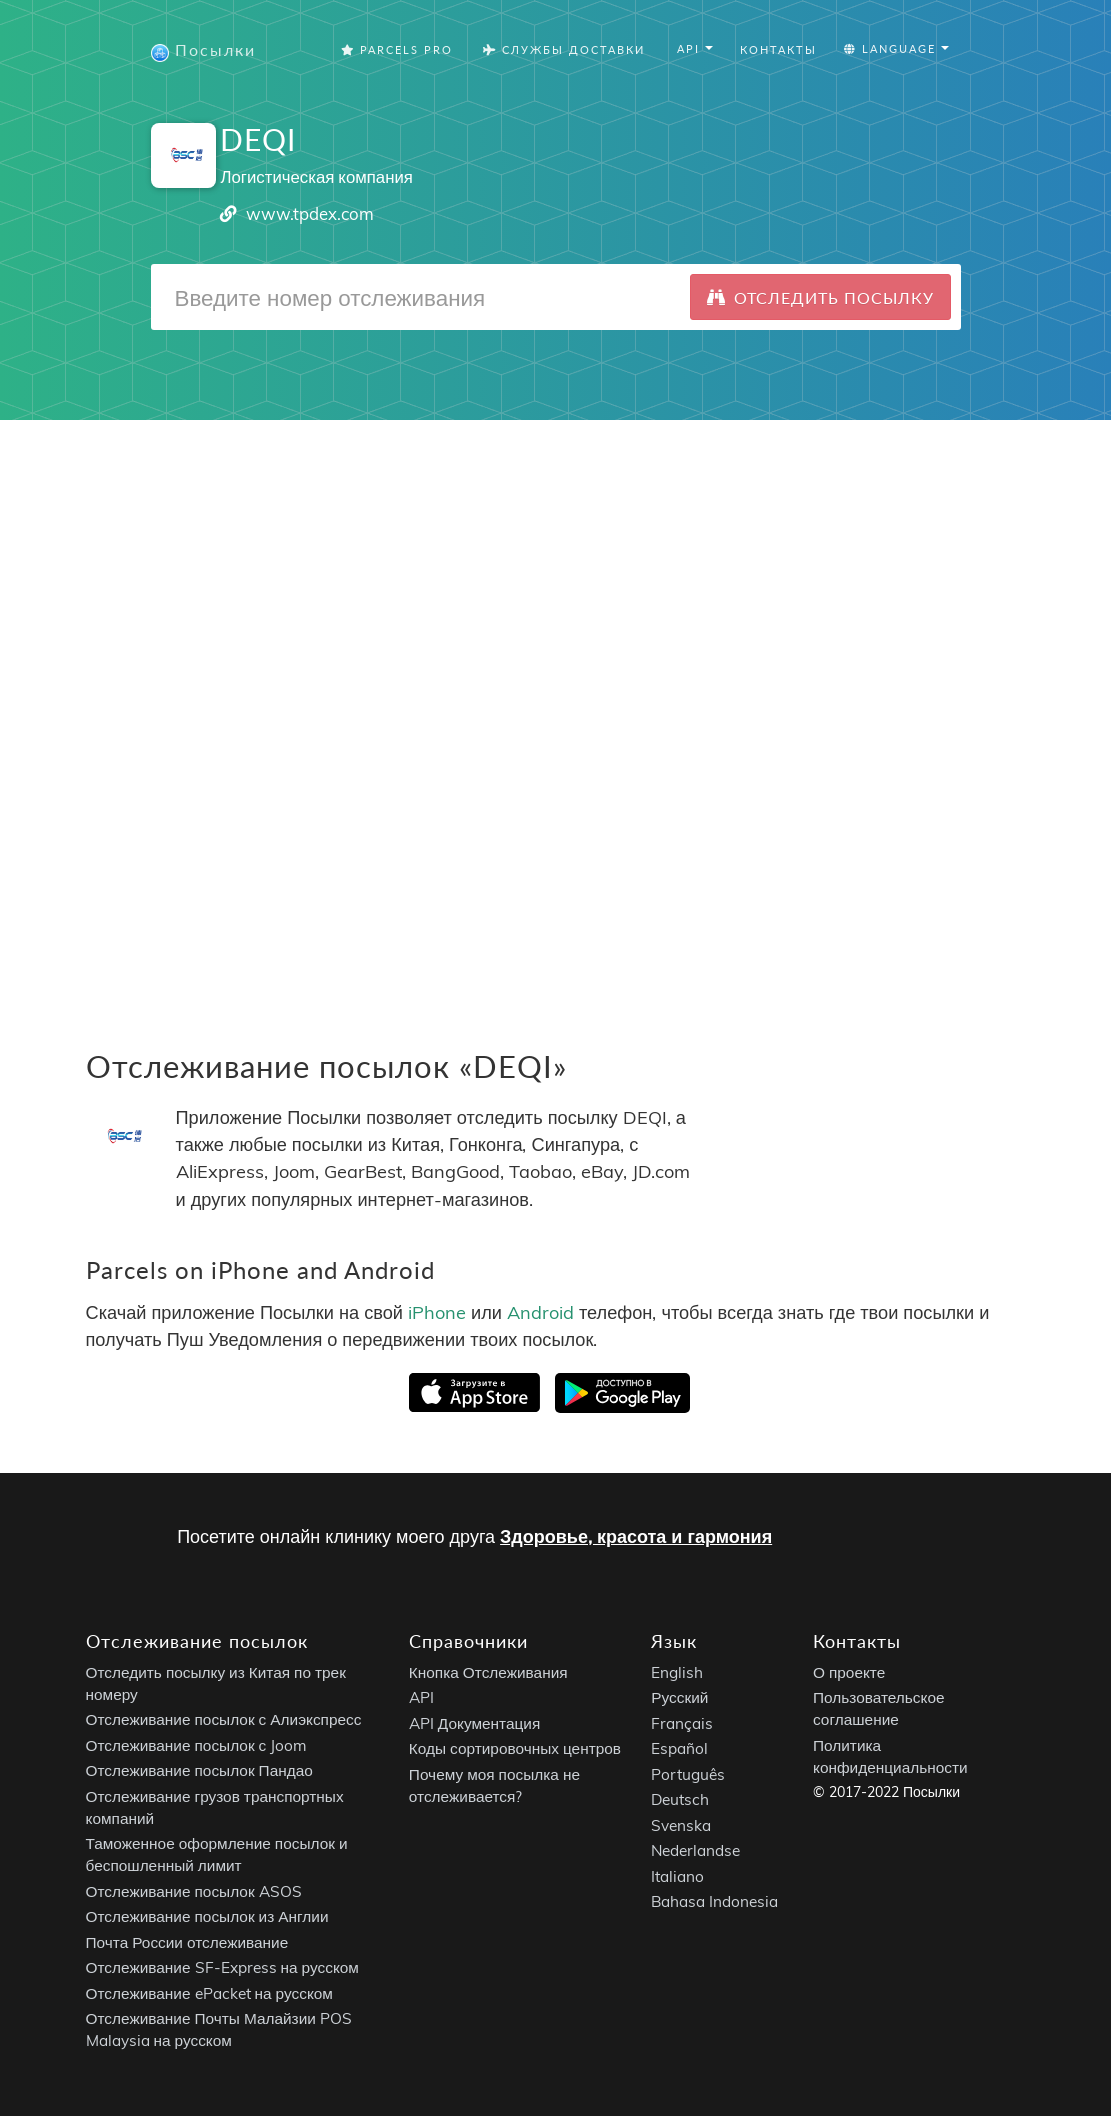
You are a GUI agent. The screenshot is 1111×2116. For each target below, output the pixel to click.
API (421, 1697)
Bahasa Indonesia (714, 1901)
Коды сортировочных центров (515, 1748)
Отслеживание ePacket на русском (209, 1993)
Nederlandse (695, 1850)
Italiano (677, 1876)
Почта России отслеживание (187, 1942)
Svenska (681, 1825)
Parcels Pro (397, 49)
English (677, 1672)
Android (540, 1311)
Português (688, 1774)
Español (679, 1748)
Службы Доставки (564, 49)
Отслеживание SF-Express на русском (222, 1967)
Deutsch (680, 1799)
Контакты (778, 49)
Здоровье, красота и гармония (636, 1536)
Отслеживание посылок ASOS (194, 1891)
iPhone (437, 1311)
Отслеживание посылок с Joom (197, 1745)
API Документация (474, 1723)
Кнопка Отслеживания (488, 1672)
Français (682, 1723)
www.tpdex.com (310, 213)
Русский (679, 1697)
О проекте (849, 1672)
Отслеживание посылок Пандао (199, 1770)
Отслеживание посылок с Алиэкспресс (224, 1719)
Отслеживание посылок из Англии (207, 1916)
